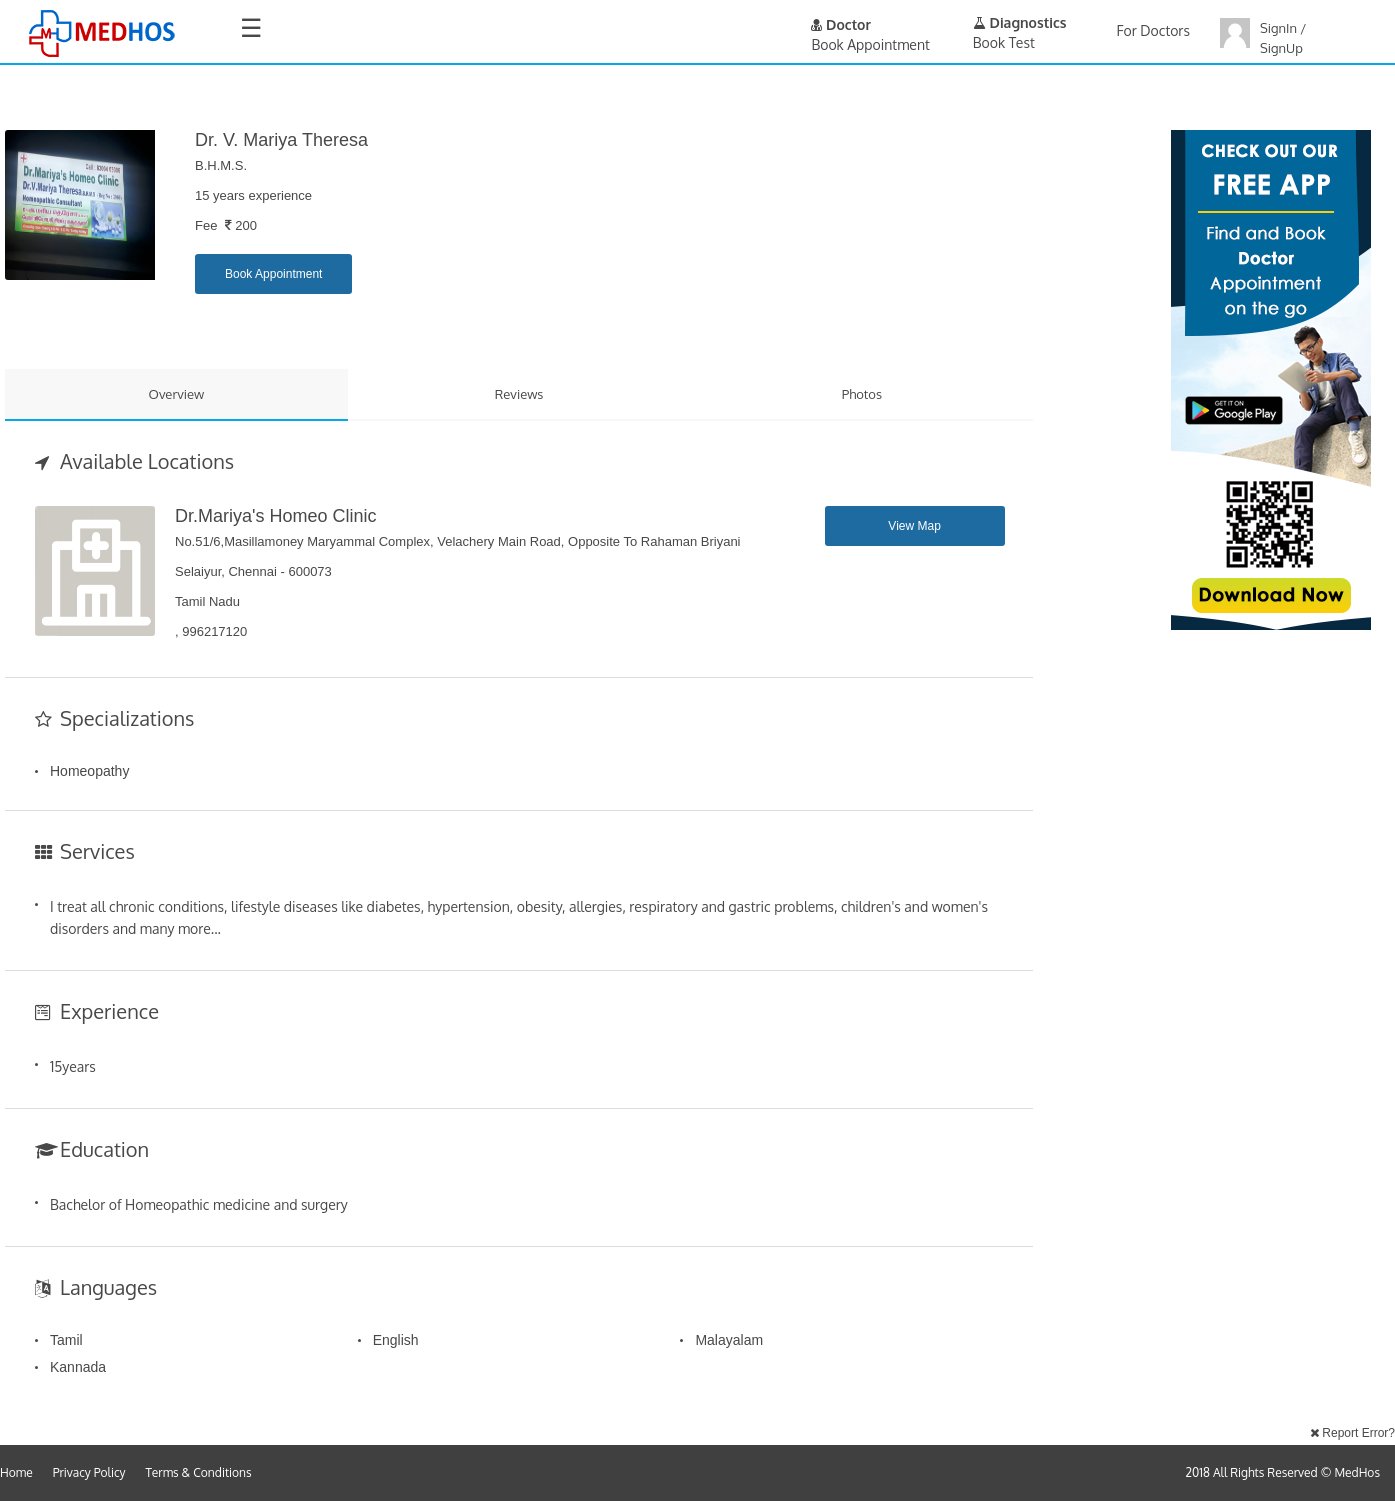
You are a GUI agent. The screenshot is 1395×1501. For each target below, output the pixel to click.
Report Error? (1352, 1433)
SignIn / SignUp (1283, 38)
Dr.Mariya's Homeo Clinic (275, 516)
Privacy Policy (89, 1472)
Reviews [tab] (519, 394)
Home (16, 1472)
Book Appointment (273, 274)
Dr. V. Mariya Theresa (281, 140)
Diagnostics (1020, 22)
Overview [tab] (177, 394)
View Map (914, 526)
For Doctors (1153, 30)
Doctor (841, 24)
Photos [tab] (862, 394)
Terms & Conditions (199, 1472)
